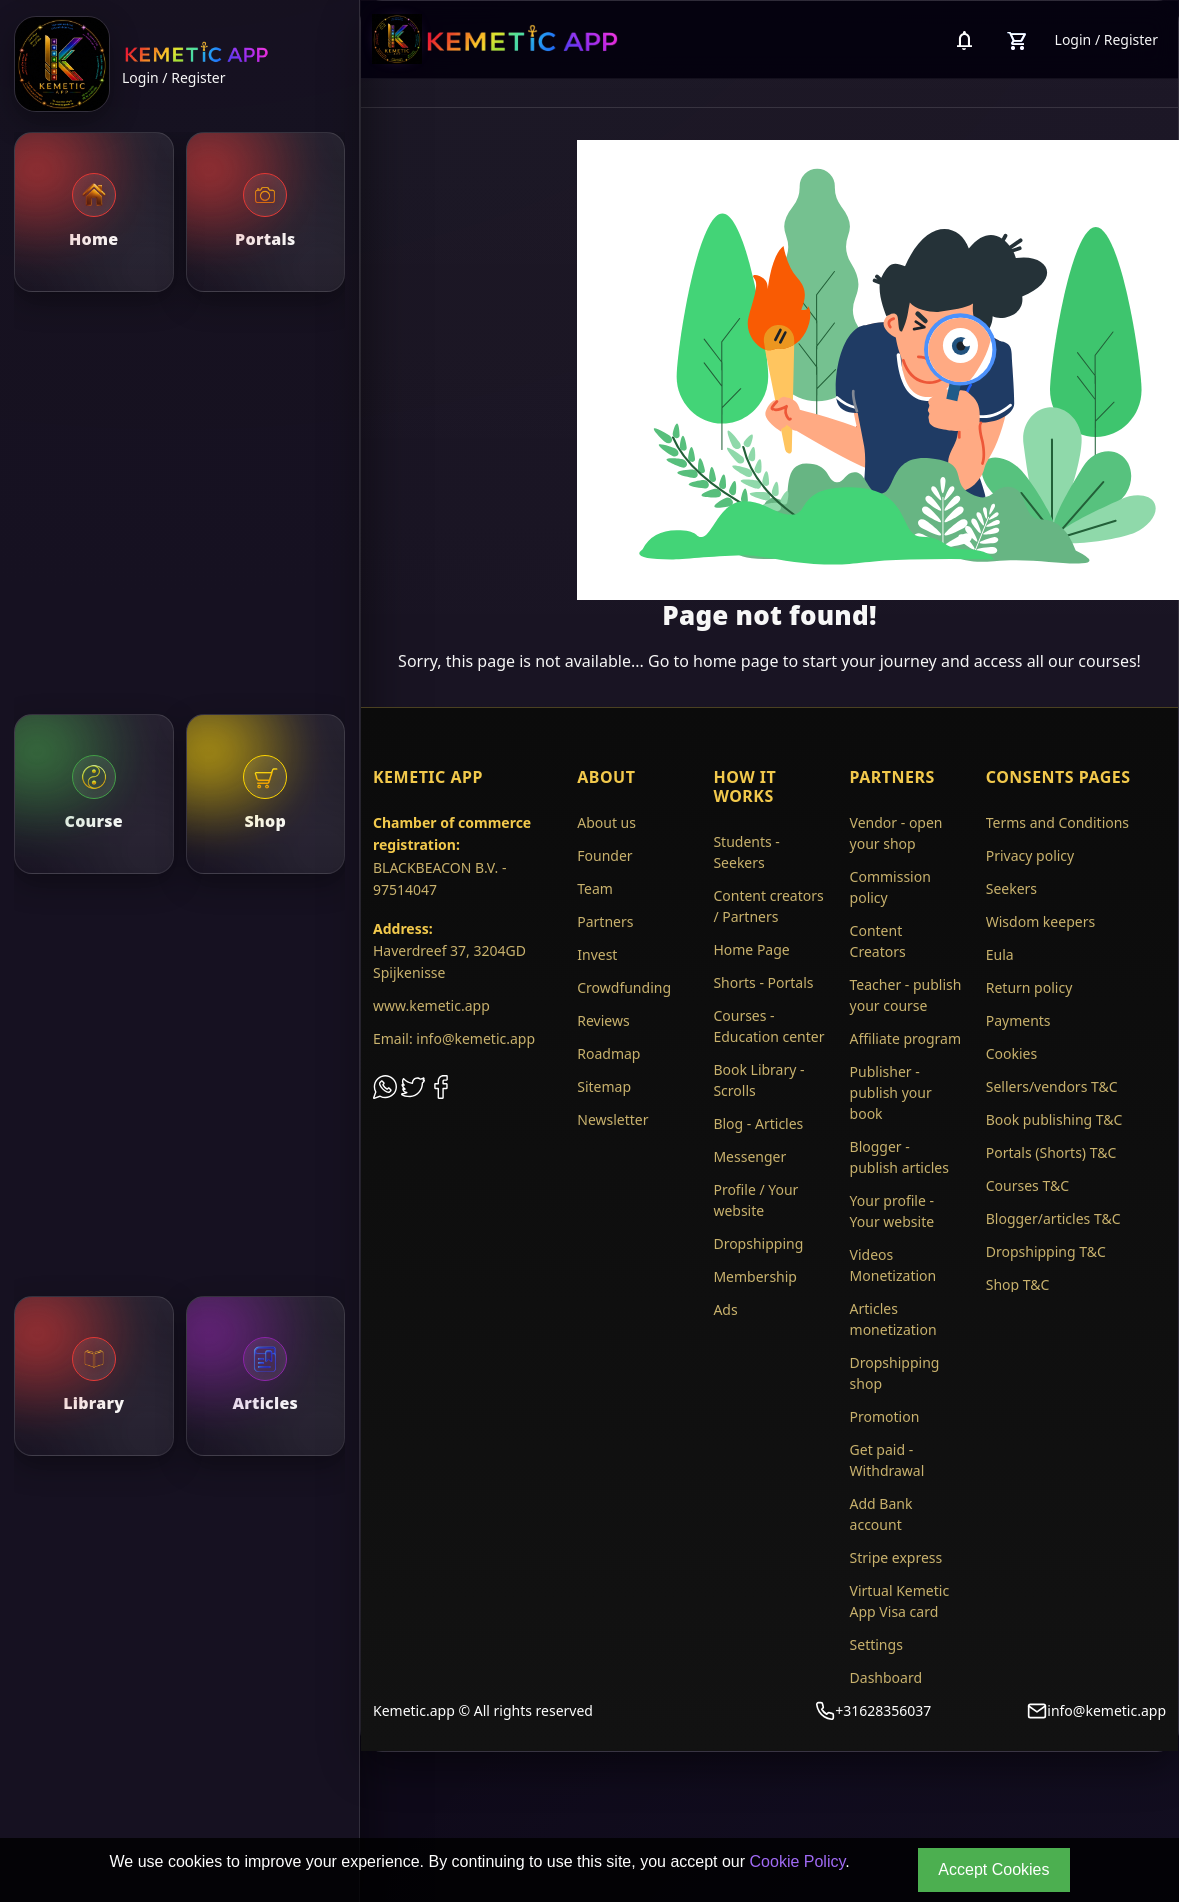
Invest (597, 954)
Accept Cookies (993, 1869)
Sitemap (604, 1086)
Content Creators (878, 941)
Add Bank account (881, 1514)
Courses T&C (1027, 1185)
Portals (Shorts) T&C (1051, 1152)
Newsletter (612, 1119)
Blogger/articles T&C (1053, 1218)
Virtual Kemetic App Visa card (900, 1601)
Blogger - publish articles (899, 1157)
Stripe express (896, 1557)
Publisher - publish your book (891, 1092)
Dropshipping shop (895, 1373)
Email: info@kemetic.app (454, 1038)
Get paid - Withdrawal (887, 1460)
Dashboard (886, 1677)
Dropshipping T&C (1046, 1251)
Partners (605, 921)
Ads (725, 1309)
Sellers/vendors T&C (1052, 1086)
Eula (1000, 954)
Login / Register (173, 77)
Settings (876, 1644)
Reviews (603, 1020)
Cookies (1011, 1053)
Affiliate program (906, 1038)
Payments (1018, 1020)
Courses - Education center (768, 1026)
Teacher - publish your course (906, 995)
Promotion (885, 1416)
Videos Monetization (893, 1265)
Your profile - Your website (892, 1211)
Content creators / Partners (768, 906)
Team (595, 888)
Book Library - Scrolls (758, 1080)
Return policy (1029, 987)
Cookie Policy (798, 1861)
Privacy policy (1030, 855)
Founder (604, 855)
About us (606, 822)
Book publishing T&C (1054, 1119)
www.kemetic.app (431, 1005)
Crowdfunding (624, 987)
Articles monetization (893, 1319)
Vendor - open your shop (896, 833)
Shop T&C (1018, 1284)
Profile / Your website (755, 1200)
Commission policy (890, 887)
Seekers (1011, 888)
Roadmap (608, 1053)
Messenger (749, 1156)
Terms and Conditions (1057, 822)
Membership (755, 1276)
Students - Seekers (746, 852)
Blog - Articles (758, 1123)
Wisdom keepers (1040, 921)
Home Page (751, 949)
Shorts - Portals (763, 982)
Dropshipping (758, 1243)
